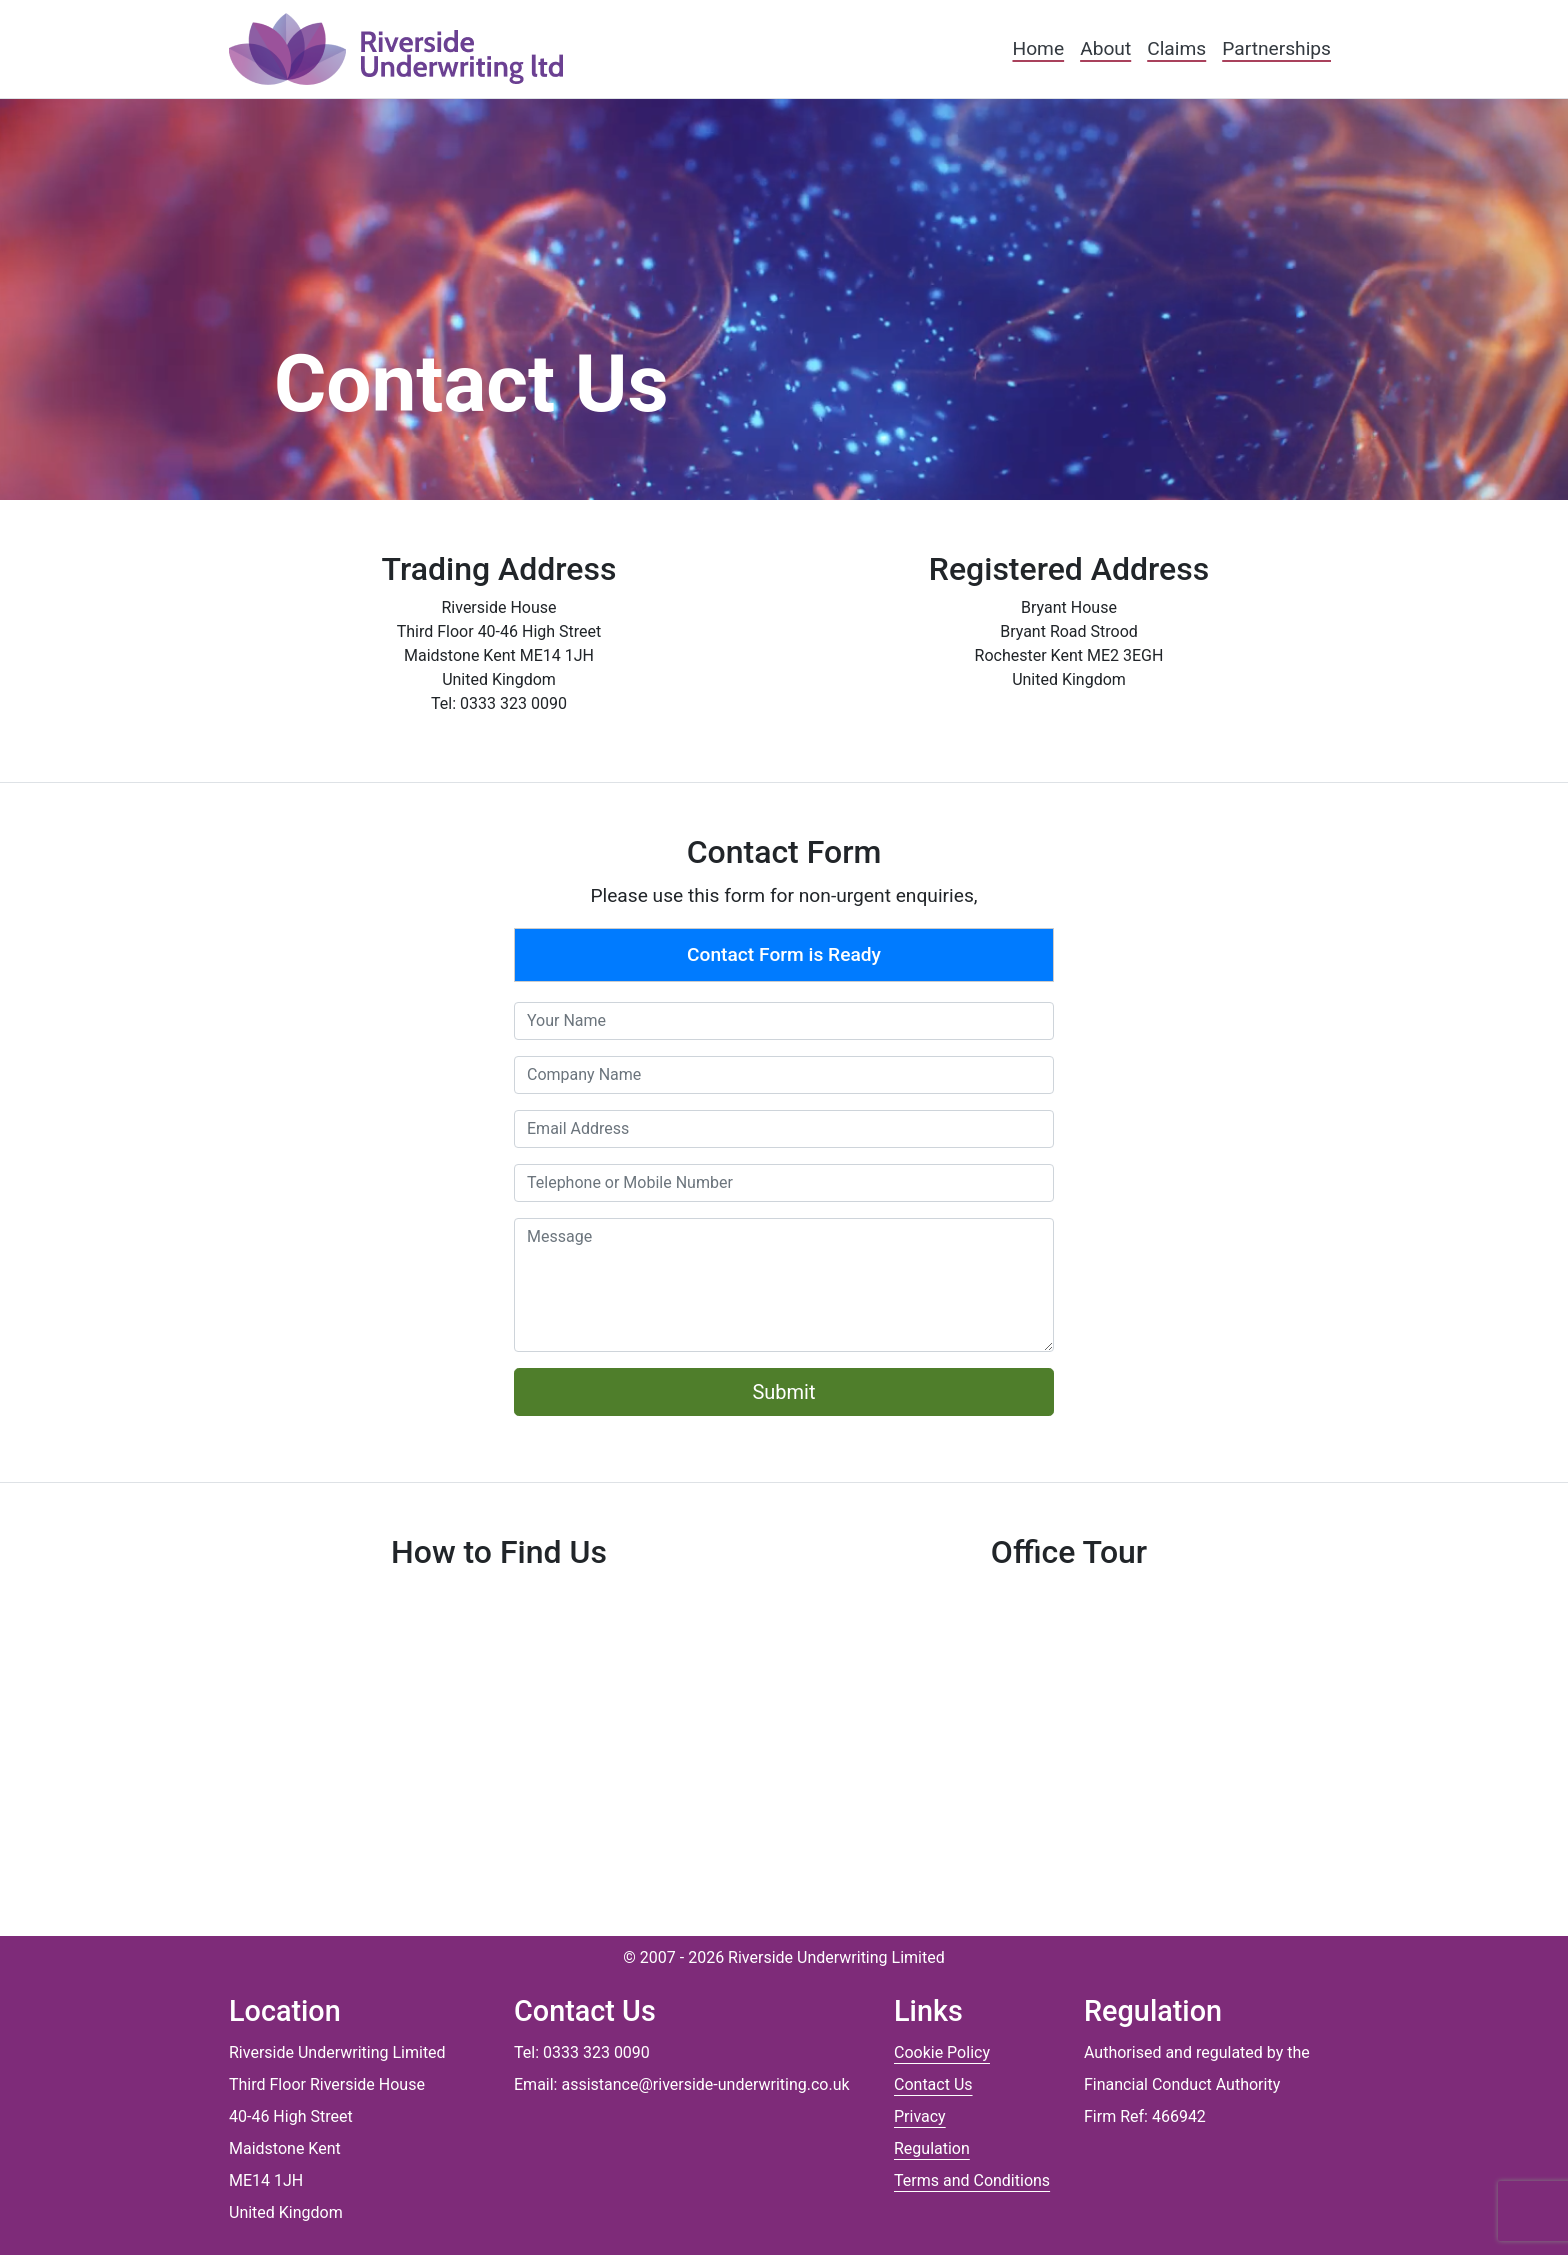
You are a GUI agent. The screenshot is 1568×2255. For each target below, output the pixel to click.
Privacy (920, 2116)
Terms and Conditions (972, 2180)
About (1105, 48)
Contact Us (933, 2084)
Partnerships (1276, 48)
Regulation (932, 2148)
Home (1038, 48)
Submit (783, 1392)
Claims (1176, 48)
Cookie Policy (942, 2052)
